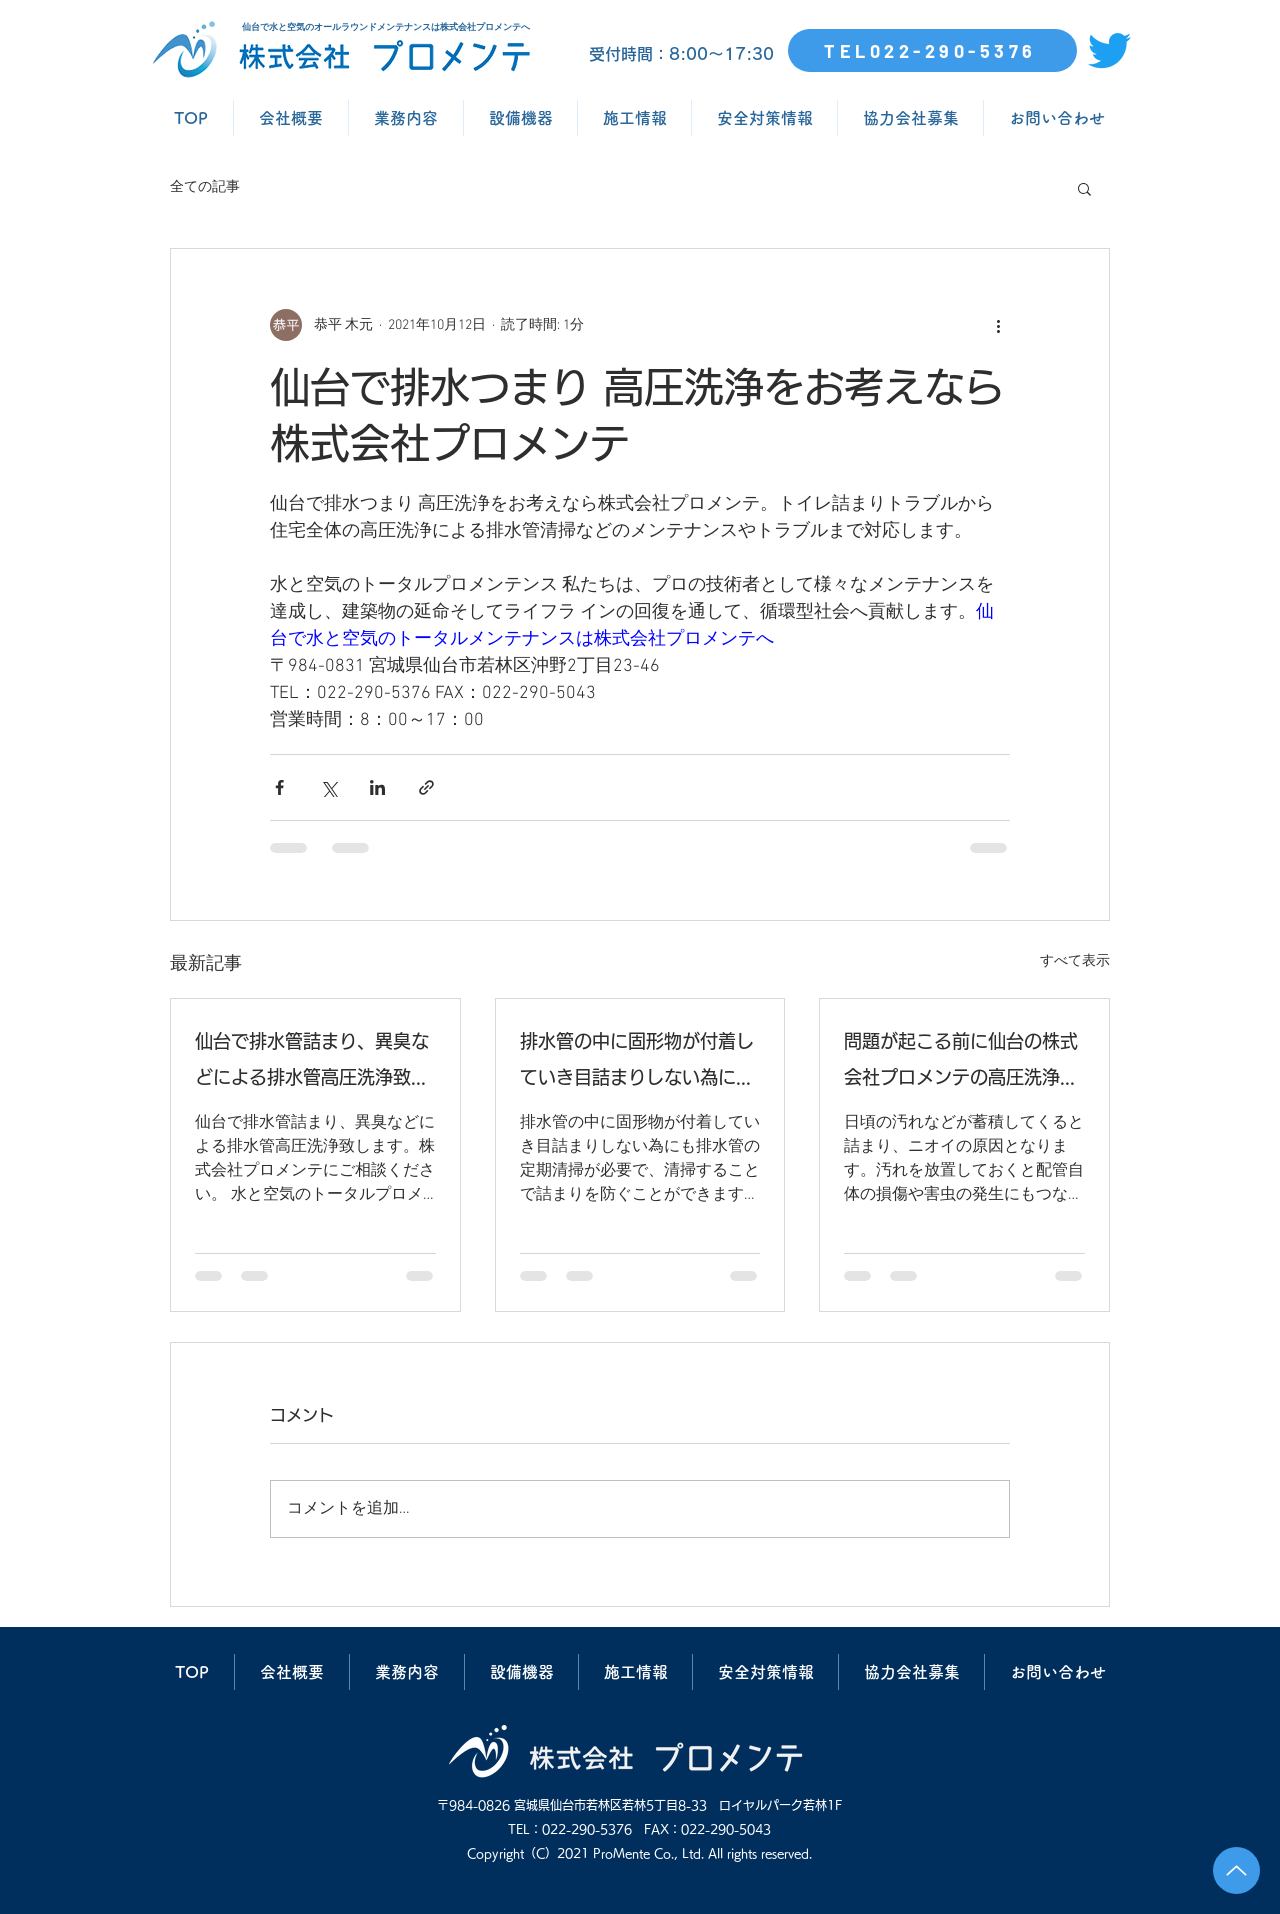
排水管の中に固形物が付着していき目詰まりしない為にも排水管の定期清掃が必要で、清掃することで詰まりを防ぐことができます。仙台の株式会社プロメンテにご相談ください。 (637, 1063)
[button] (1084, 188)
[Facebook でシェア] (279, 787)
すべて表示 (1075, 961)
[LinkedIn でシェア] (377, 787)
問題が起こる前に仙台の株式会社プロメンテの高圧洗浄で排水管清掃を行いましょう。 (961, 1063)
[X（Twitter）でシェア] (328, 787)
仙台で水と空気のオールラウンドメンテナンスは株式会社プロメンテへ (386, 27)
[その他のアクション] (998, 325)
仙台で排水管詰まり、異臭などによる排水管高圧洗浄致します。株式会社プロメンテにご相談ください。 (312, 1063)
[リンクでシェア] (426, 787)
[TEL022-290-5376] (932, 50)
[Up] (1236, 1870)
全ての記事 (205, 187)
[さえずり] (1109, 50)
